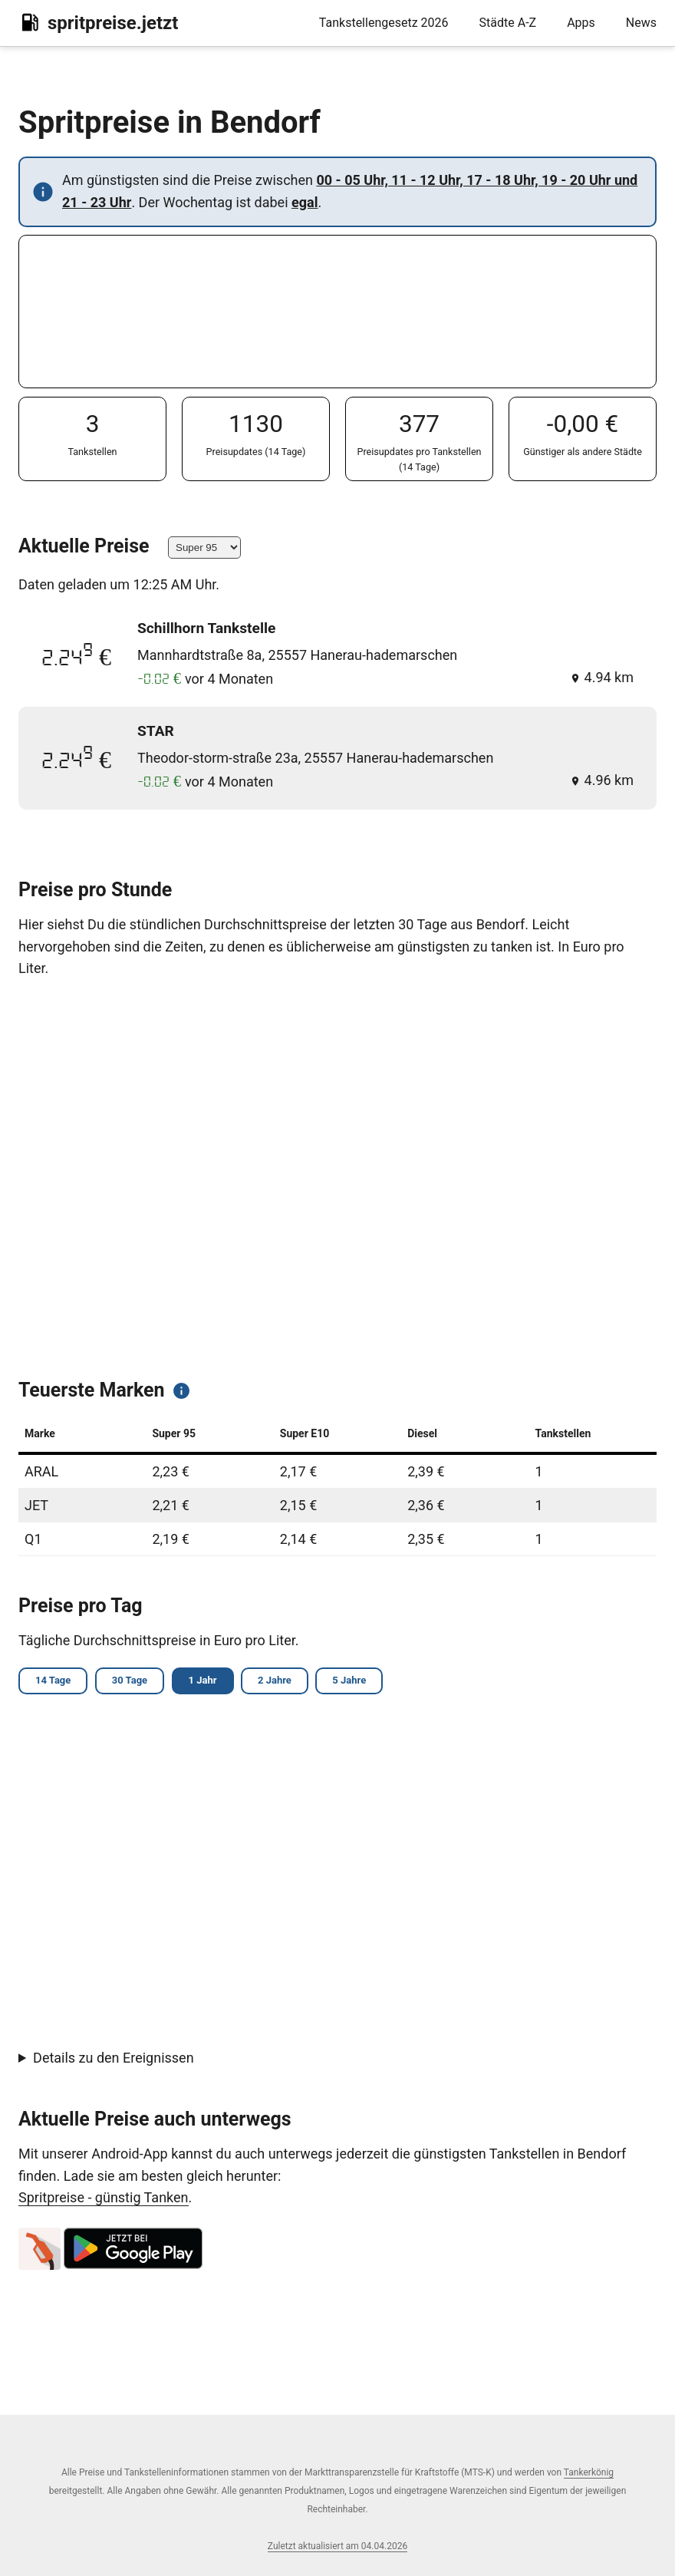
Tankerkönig (589, 2472)
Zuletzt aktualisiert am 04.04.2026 (337, 2546)
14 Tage (54, 1681)
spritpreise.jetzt (98, 22)
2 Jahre (287, 1681)
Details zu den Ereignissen (113, 2059)
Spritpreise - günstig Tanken (103, 2200)
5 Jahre (365, 1681)
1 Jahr (212, 1681)
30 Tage (135, 1681)
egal (304, 202)
